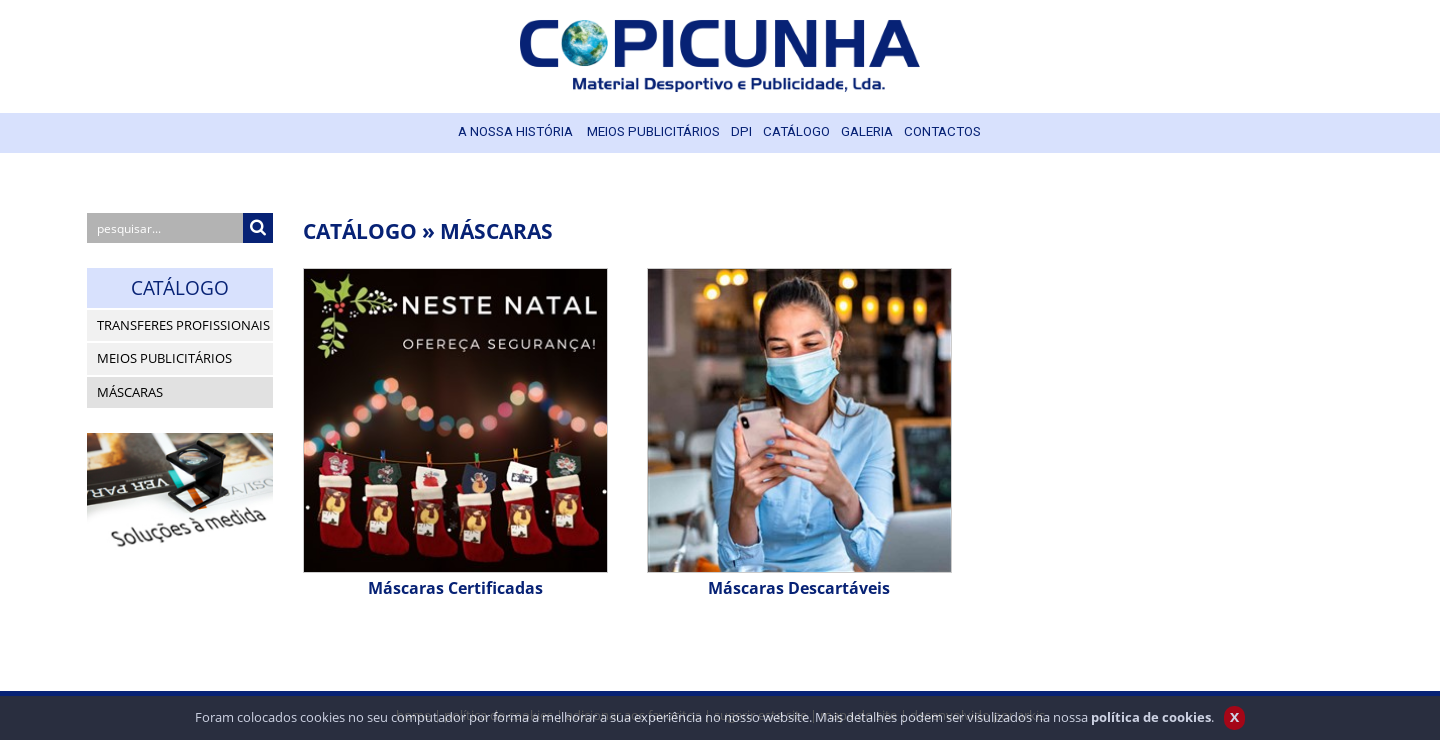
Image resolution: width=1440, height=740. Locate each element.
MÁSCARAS (496, 230)
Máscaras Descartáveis (799, 588)
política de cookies (1151, 724)
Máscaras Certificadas (455, 588)
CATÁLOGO (360, 230)
